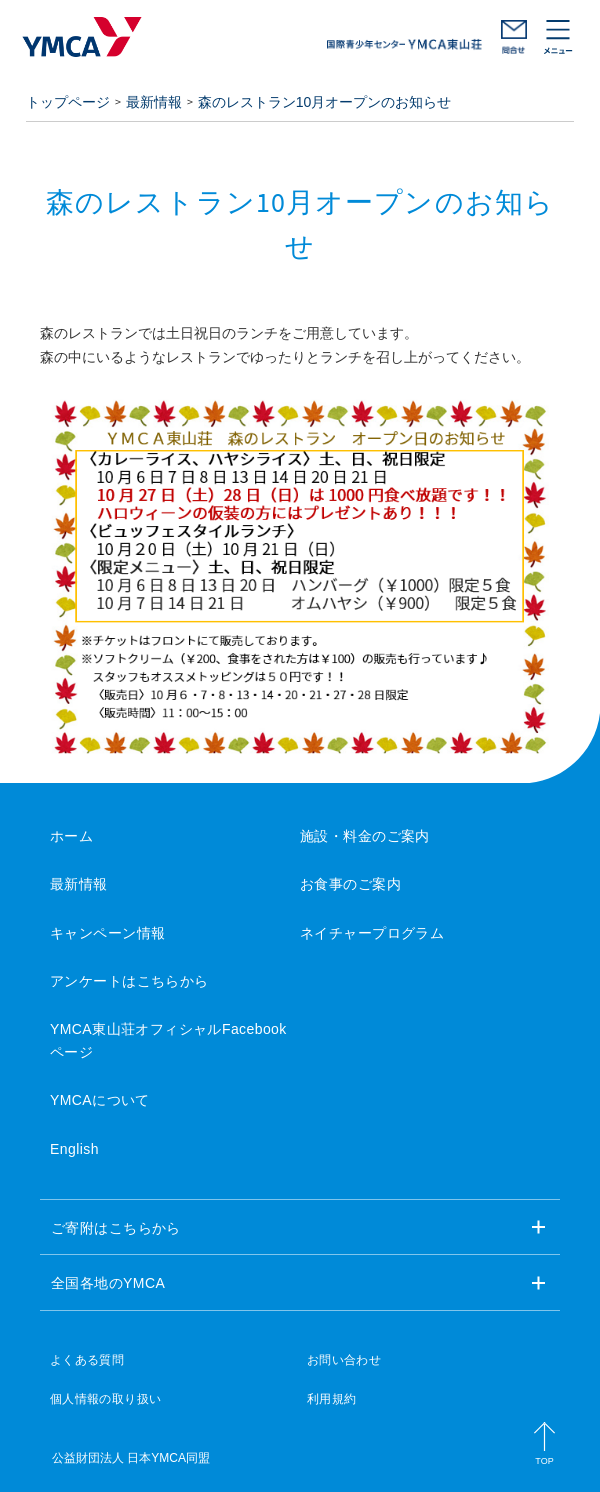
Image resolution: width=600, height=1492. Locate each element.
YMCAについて (100, 1100)
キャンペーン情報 (107, 933)
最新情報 (154, 102)
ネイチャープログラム (372, 933)
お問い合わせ (514, 37)
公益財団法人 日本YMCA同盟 (131, 1458)
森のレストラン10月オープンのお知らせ (325, 102)
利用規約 (331, 1399)
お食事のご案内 (350, 884)
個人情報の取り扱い (105, 1399)
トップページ (68, 102)
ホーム (71, 836)
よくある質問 (87, 1360)
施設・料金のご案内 (365, 836)
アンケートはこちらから (129, 981)
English (74, 1149)
